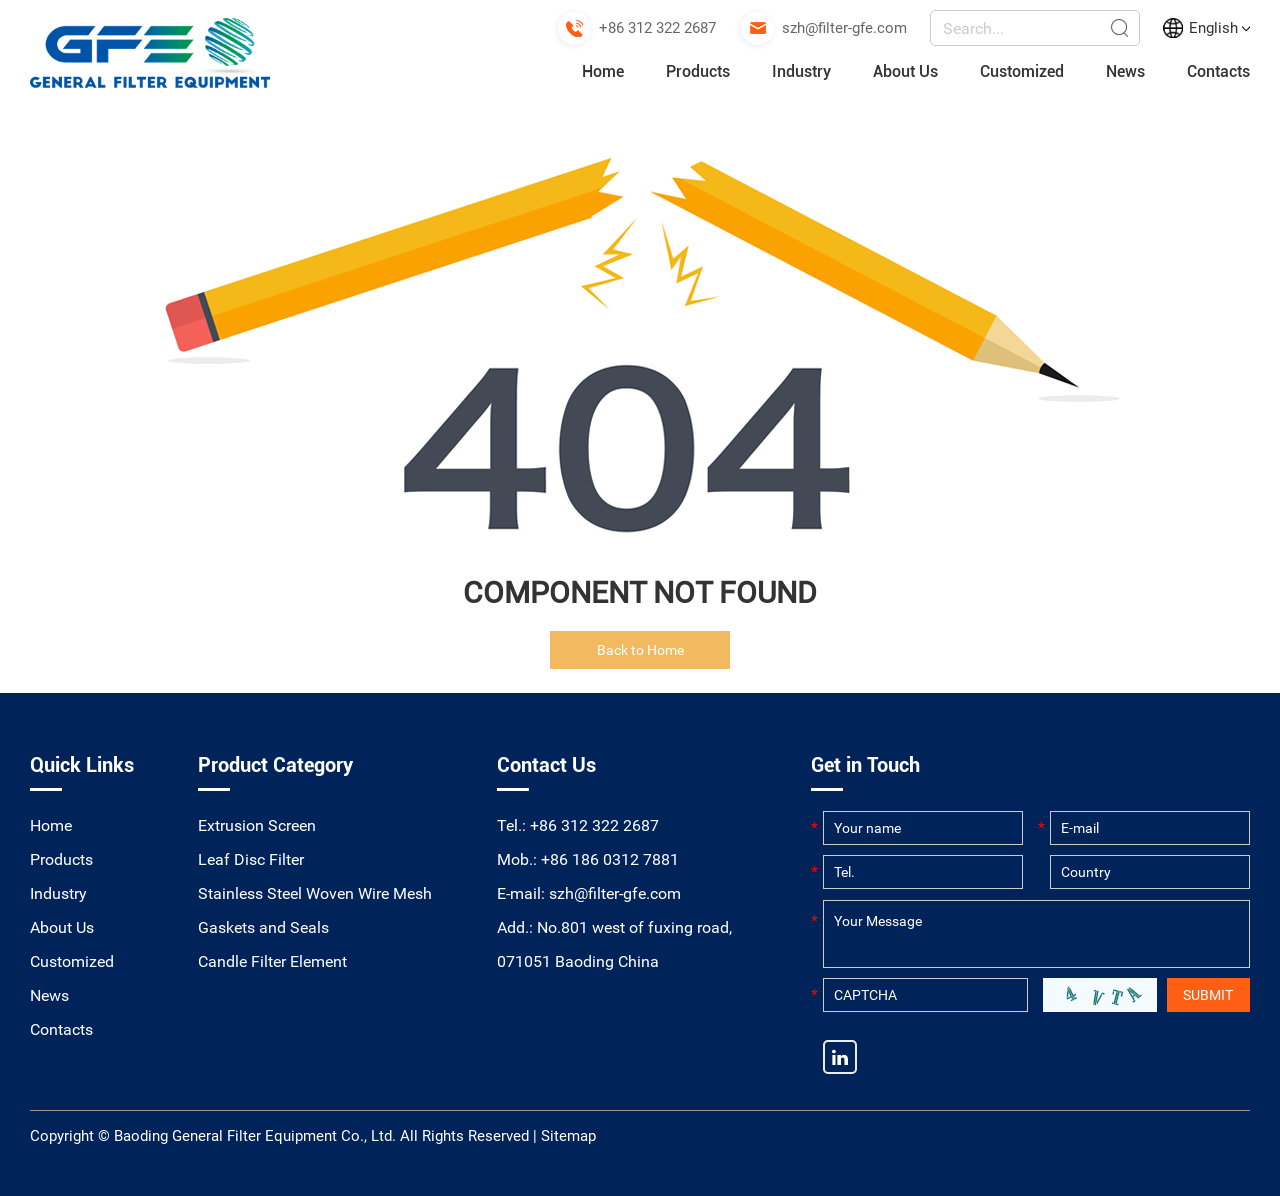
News (1125, 71)
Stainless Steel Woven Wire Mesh (315, 893)
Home (603, 71)
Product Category (275, 765)
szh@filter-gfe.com (844, 28)
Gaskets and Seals (263, 927)
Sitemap (568, 1136)
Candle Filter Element (272, 961)
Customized (1022, 71)
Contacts (1218, 71)
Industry (801, 71)
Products (698, 71)
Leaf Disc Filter (251, 859)
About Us (905, 71)
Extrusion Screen (257, 825)
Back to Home (640, 650)
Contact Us (546, 765)
